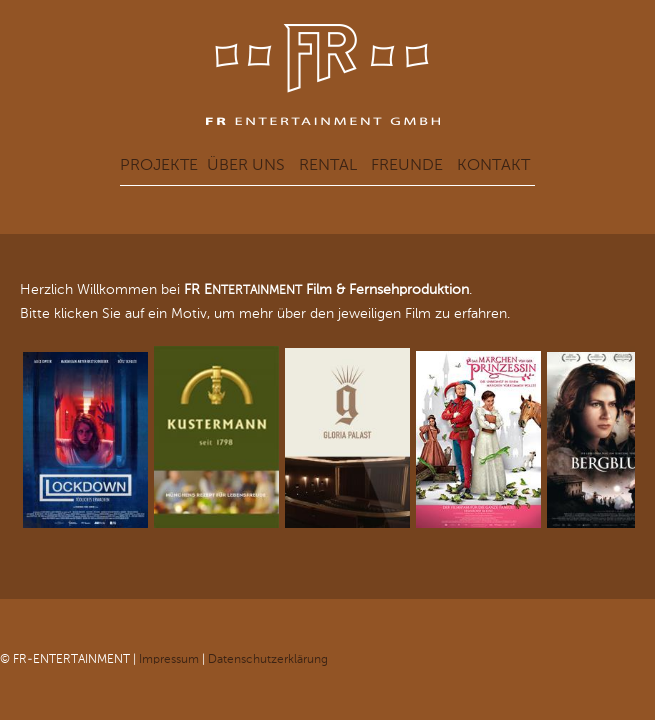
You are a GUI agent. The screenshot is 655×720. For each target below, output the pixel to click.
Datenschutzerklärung (268, 659)
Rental (328, 164)
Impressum (169, 659)
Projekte (159, 164)
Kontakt (493, 164)
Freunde (407, 164)
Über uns (246, 164)
